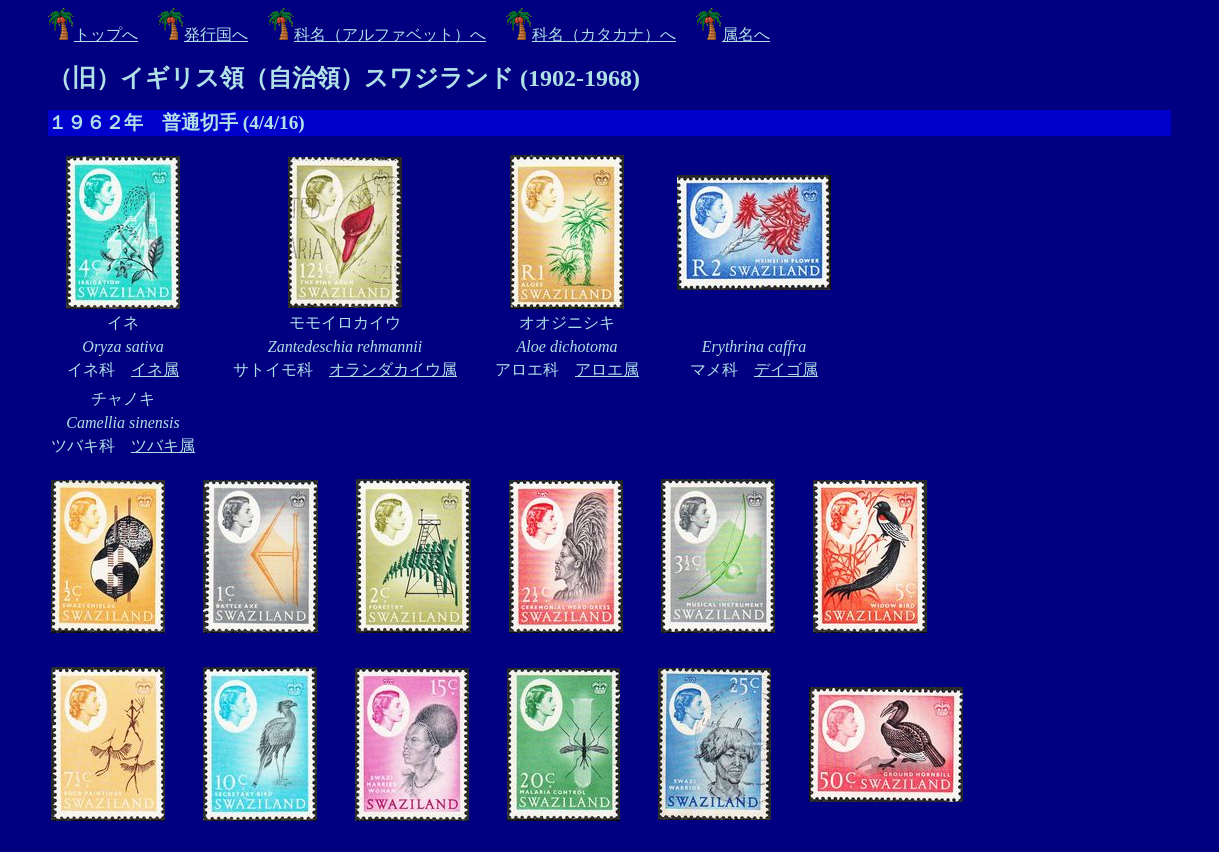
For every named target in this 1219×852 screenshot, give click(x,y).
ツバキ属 (163, 445)
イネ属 (155, 369)
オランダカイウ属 (393, 369)
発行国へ (203, 34)
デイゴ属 (786, 369)
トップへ (93, 34)
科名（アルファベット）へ (377, 34)
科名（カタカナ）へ (591, 34)
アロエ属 (607, 369)
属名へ (733, 34)
